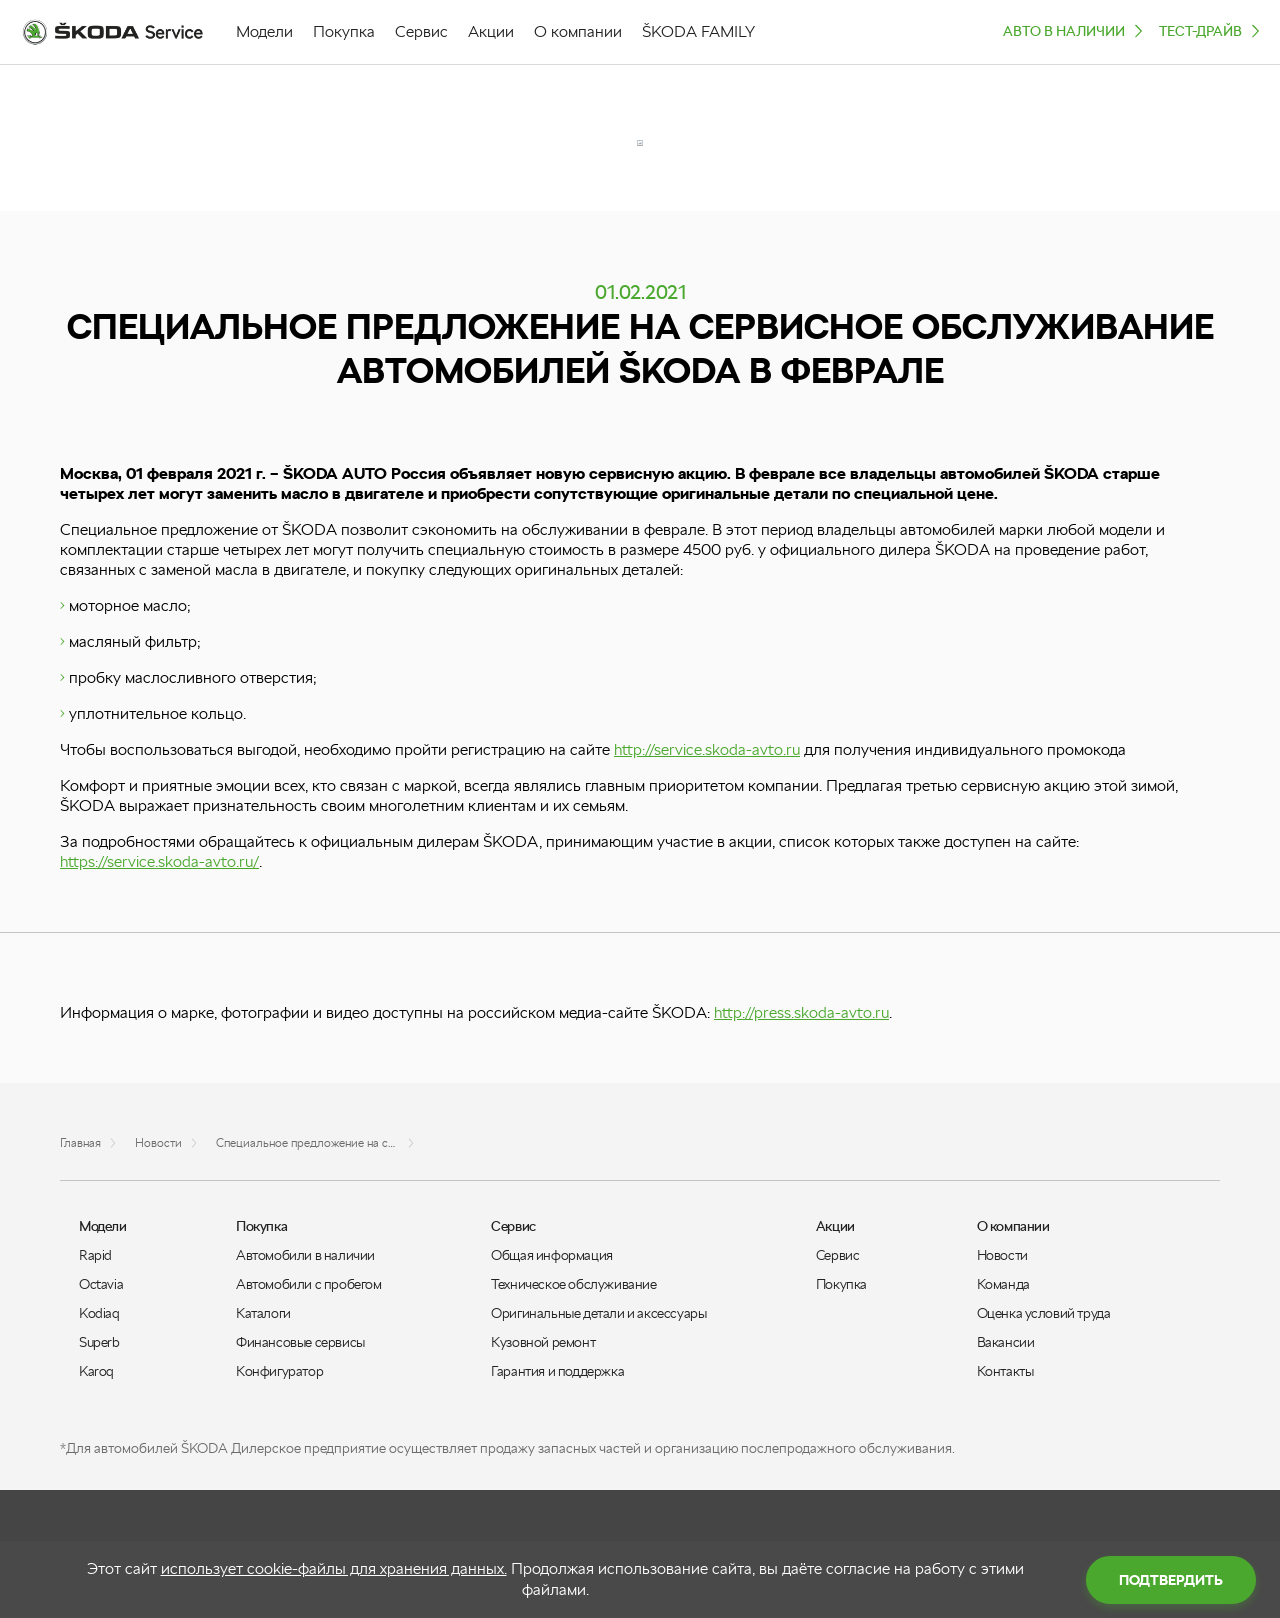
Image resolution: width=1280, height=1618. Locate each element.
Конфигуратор (279, 1371)
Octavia (101, 1284)
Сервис (838, 1255)
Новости (1002, 1255)
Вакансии (1006, 1342)
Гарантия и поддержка (557, 1371)
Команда (1003, 1284)
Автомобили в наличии (305, 1255)
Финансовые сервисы (300, 1342)
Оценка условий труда (1044, 1313)
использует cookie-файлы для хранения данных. (334, 1568)
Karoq (96, 1371)
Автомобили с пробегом (309, 1284)
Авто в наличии (1075, 30)
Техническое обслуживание (573, 1284)
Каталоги (263, 1313)
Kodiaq (99, 1313)
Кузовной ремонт (543, 1342)
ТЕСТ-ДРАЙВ (1211, 30)
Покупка (841, 1284)
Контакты (1005, 1371)
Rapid (95, 1255)
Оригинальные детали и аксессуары (598, 1313)
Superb (99, 1342)
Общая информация (552, 1255)
